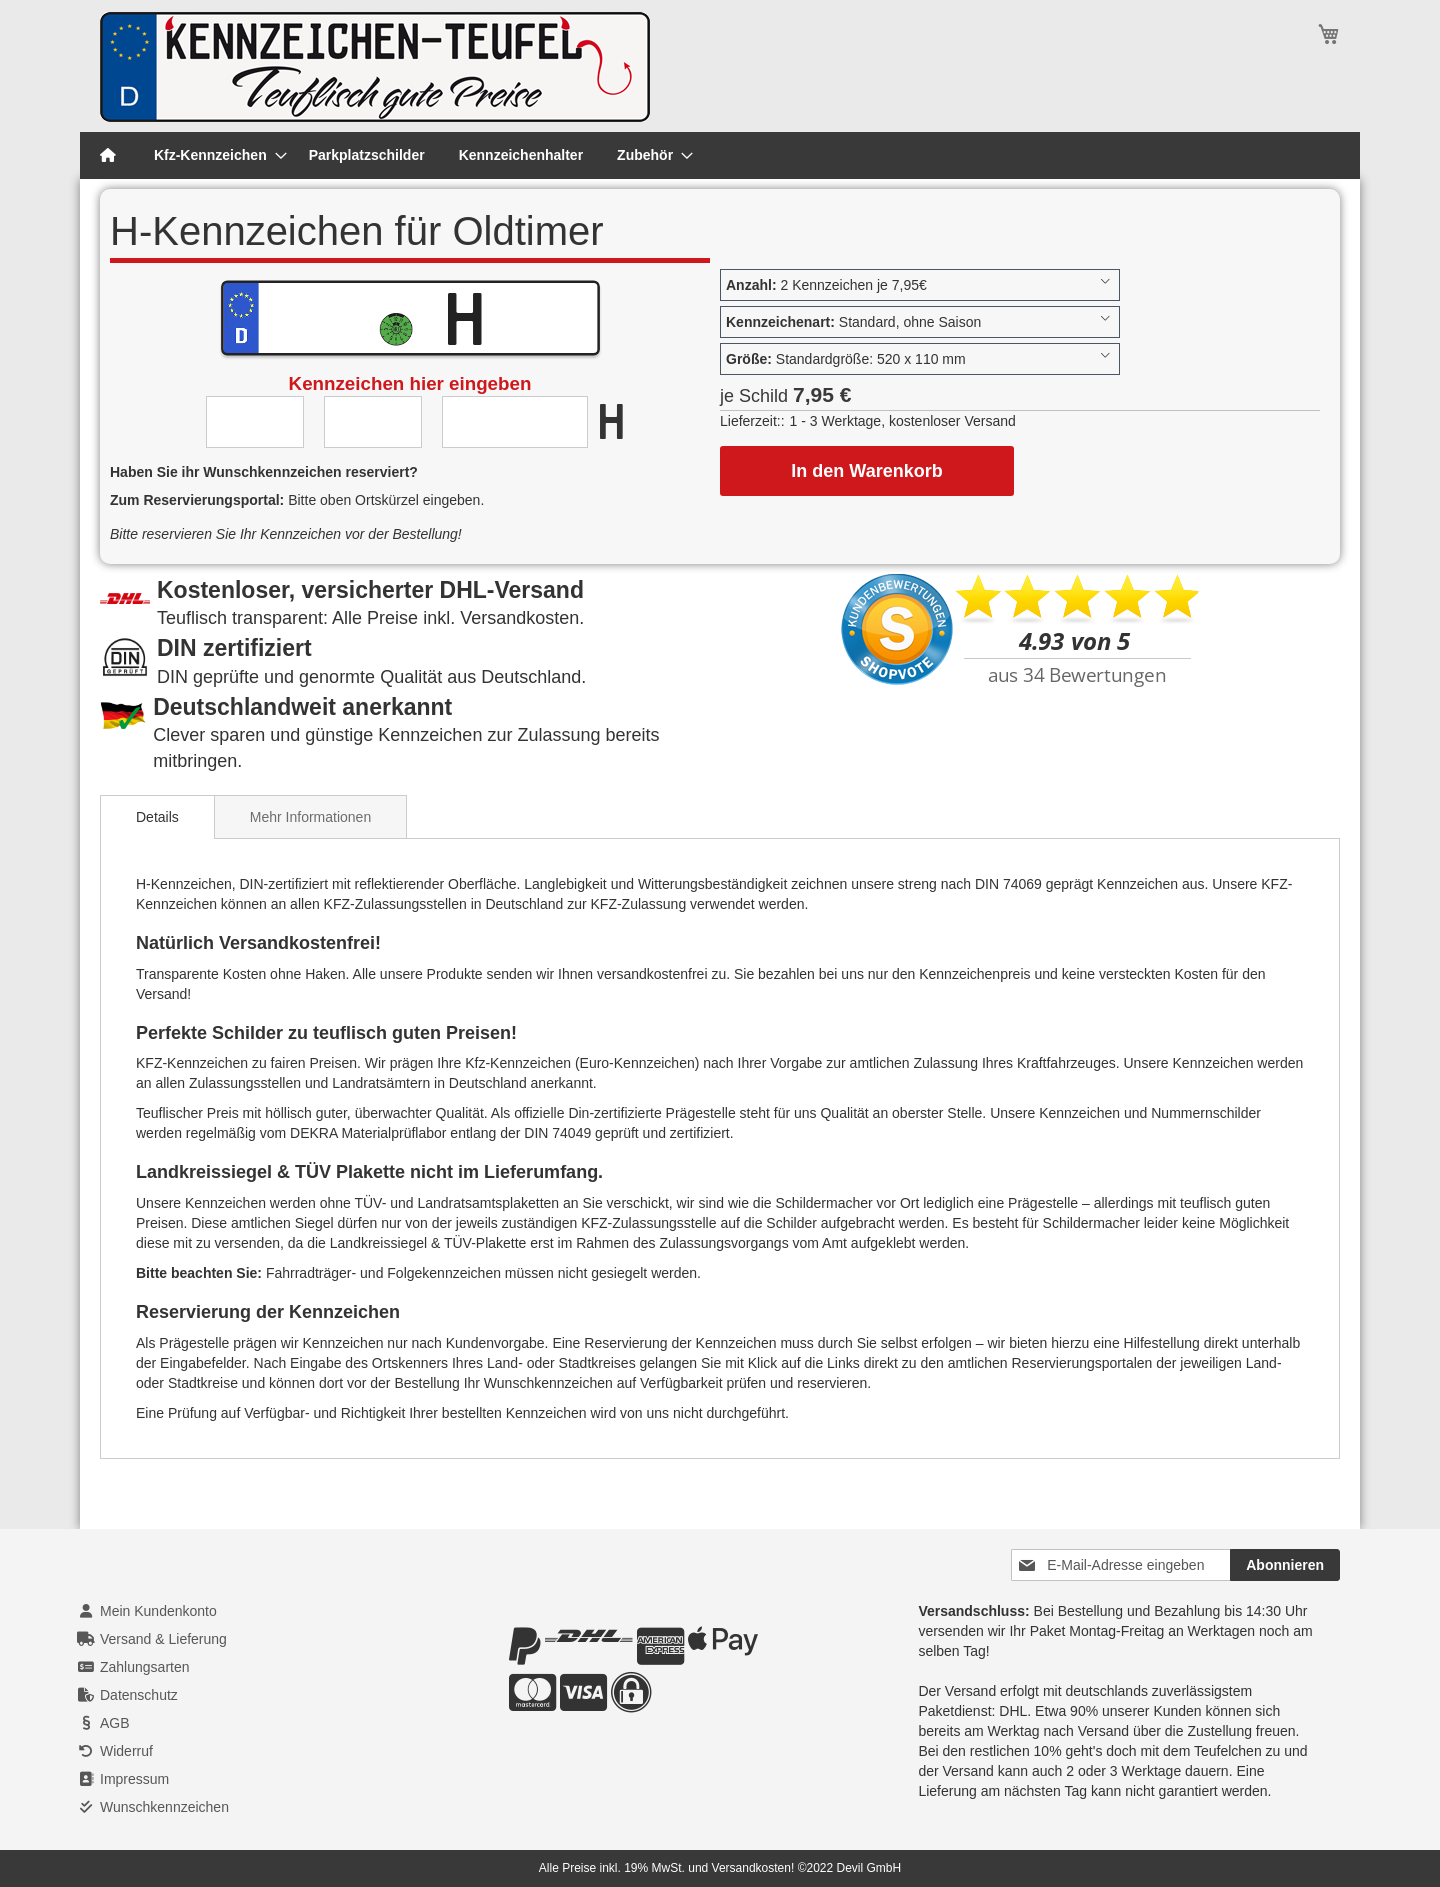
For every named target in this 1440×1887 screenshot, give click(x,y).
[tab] (157, 817)
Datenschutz (139, 1695)
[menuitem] (214, 155)
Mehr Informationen (310, 817)
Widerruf (126, 1751)
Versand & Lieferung (163, 1639)
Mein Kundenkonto (158, 1611)
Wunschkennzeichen (164, 1807)
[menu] (720, 155)
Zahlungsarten (145, 1667)
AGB (115, 1723)
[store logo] (375, 67)
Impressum (134, 1779)
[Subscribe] (1285, 1565)
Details (157, 817)
